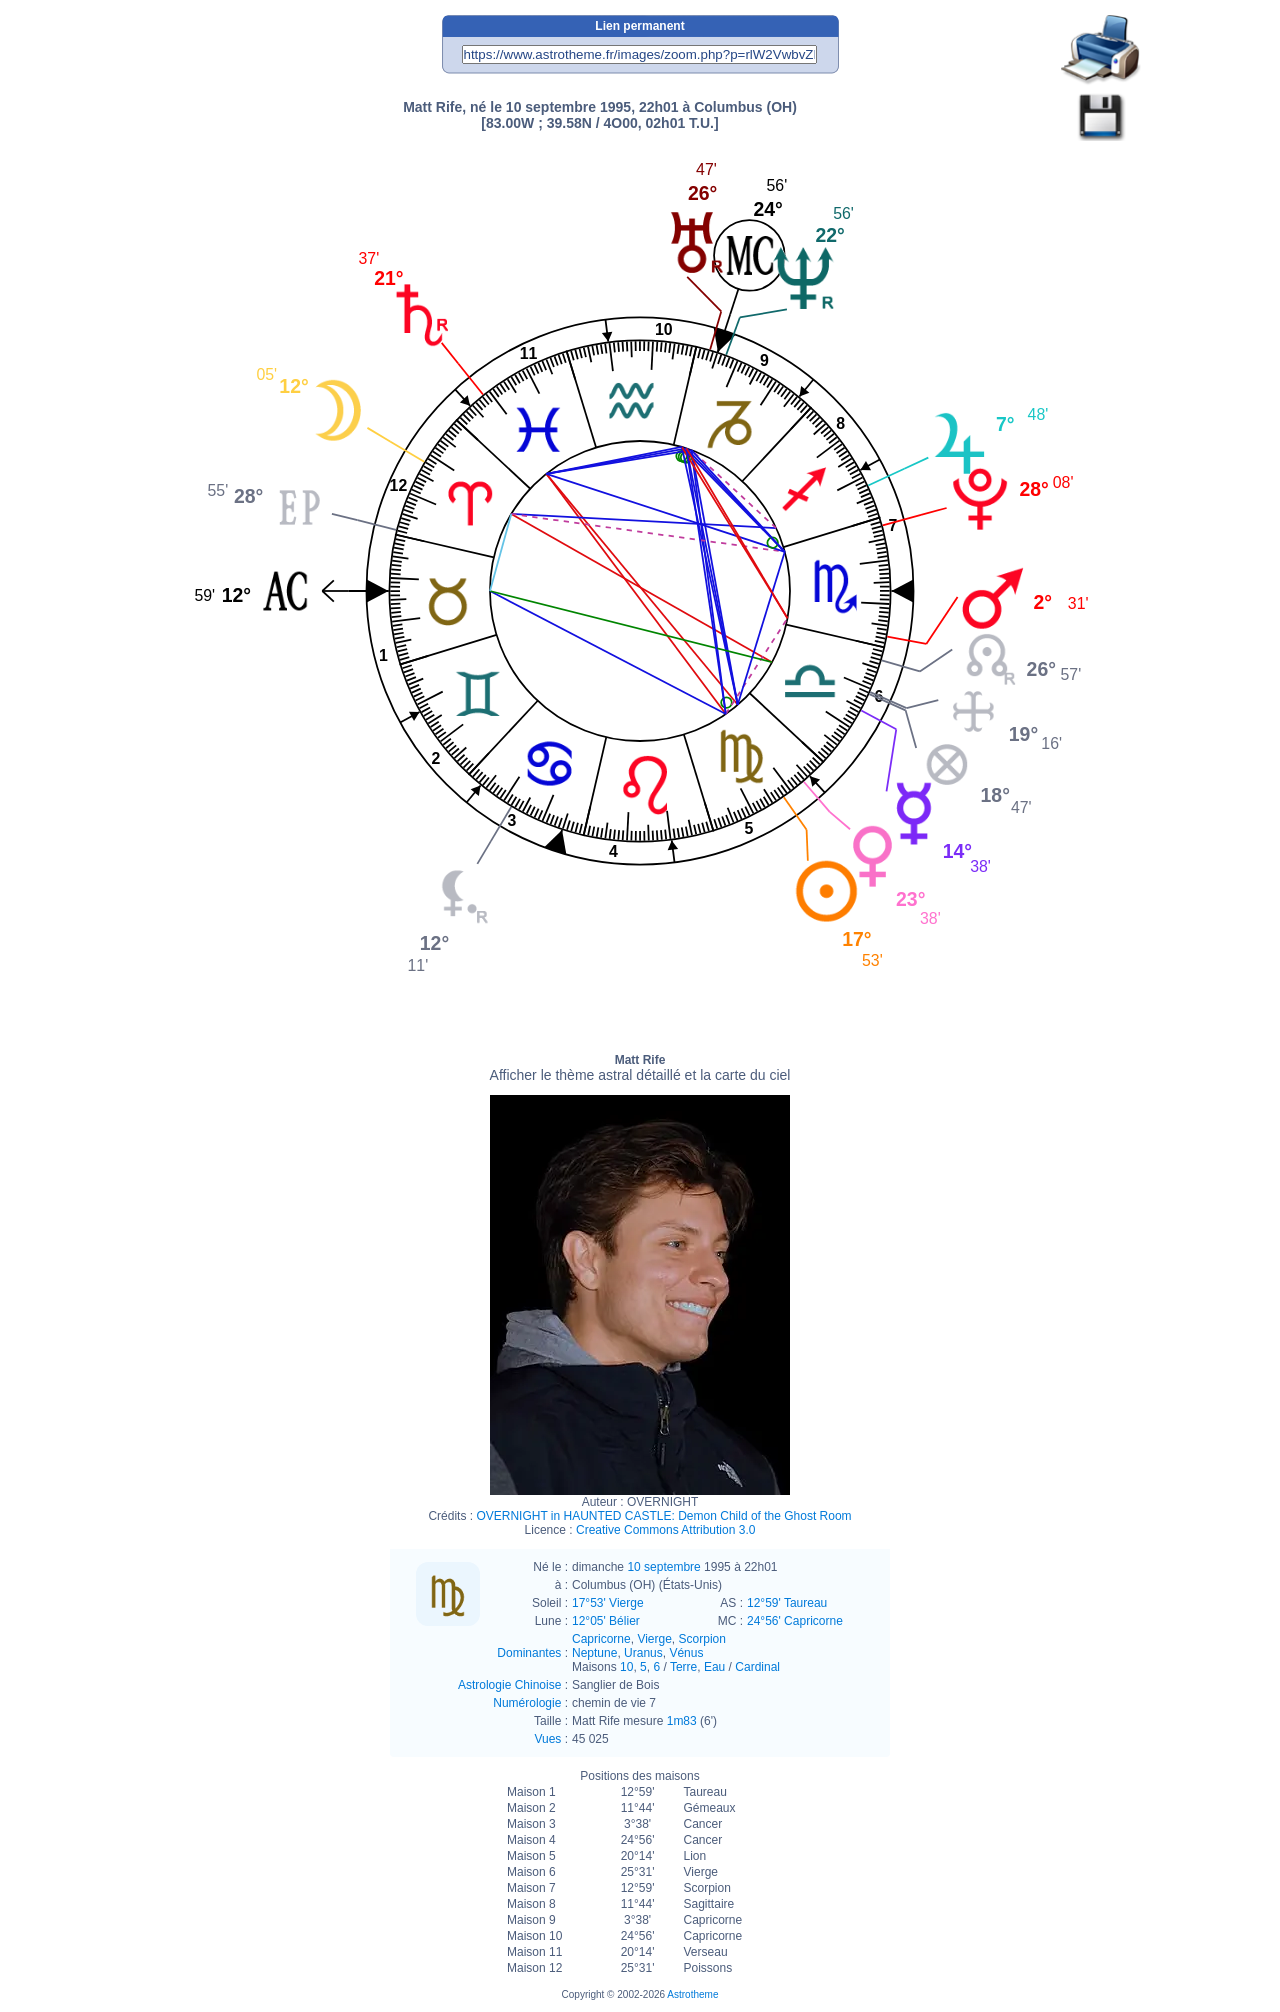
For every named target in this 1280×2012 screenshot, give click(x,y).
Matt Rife (640, 1068)
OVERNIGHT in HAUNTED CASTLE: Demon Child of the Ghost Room (663, 1516)
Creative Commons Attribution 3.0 (665, 1530)
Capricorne (601, 1639)
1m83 (682, 1721)
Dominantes (529, 1653)
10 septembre (663, 1567)
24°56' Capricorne (795, 1621)
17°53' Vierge (608, 1603)
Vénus (686, 1653)
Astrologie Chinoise (509, 1685)
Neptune (594, 1653)
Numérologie (527, 1703)
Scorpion (702, 1639)
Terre (683, 1667)
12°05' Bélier (606, 1621)
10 (626, 1667)
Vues (547, 1739)
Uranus (643, 1653)
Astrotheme (692, 1994)
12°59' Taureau (787, 1603)
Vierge (654, 1639)
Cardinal (757, 1667)
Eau (714, 1667)
